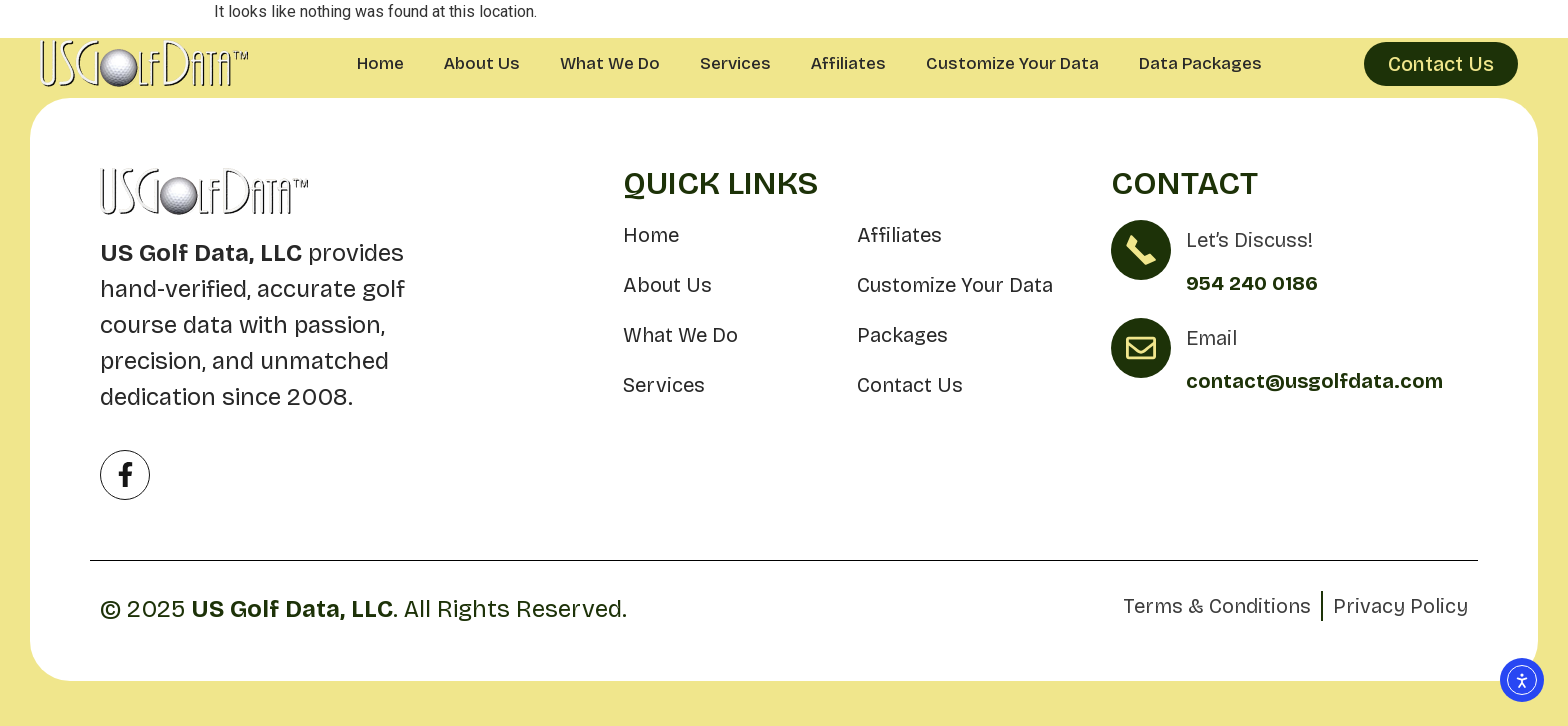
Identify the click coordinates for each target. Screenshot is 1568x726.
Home (380, 63)
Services (735, 63)
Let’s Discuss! (1249, 240)
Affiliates (848, 63)
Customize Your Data (1012, 63)
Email (1211, 338)
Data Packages (1200, 63)
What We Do (610, 63)
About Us (482, 63)
